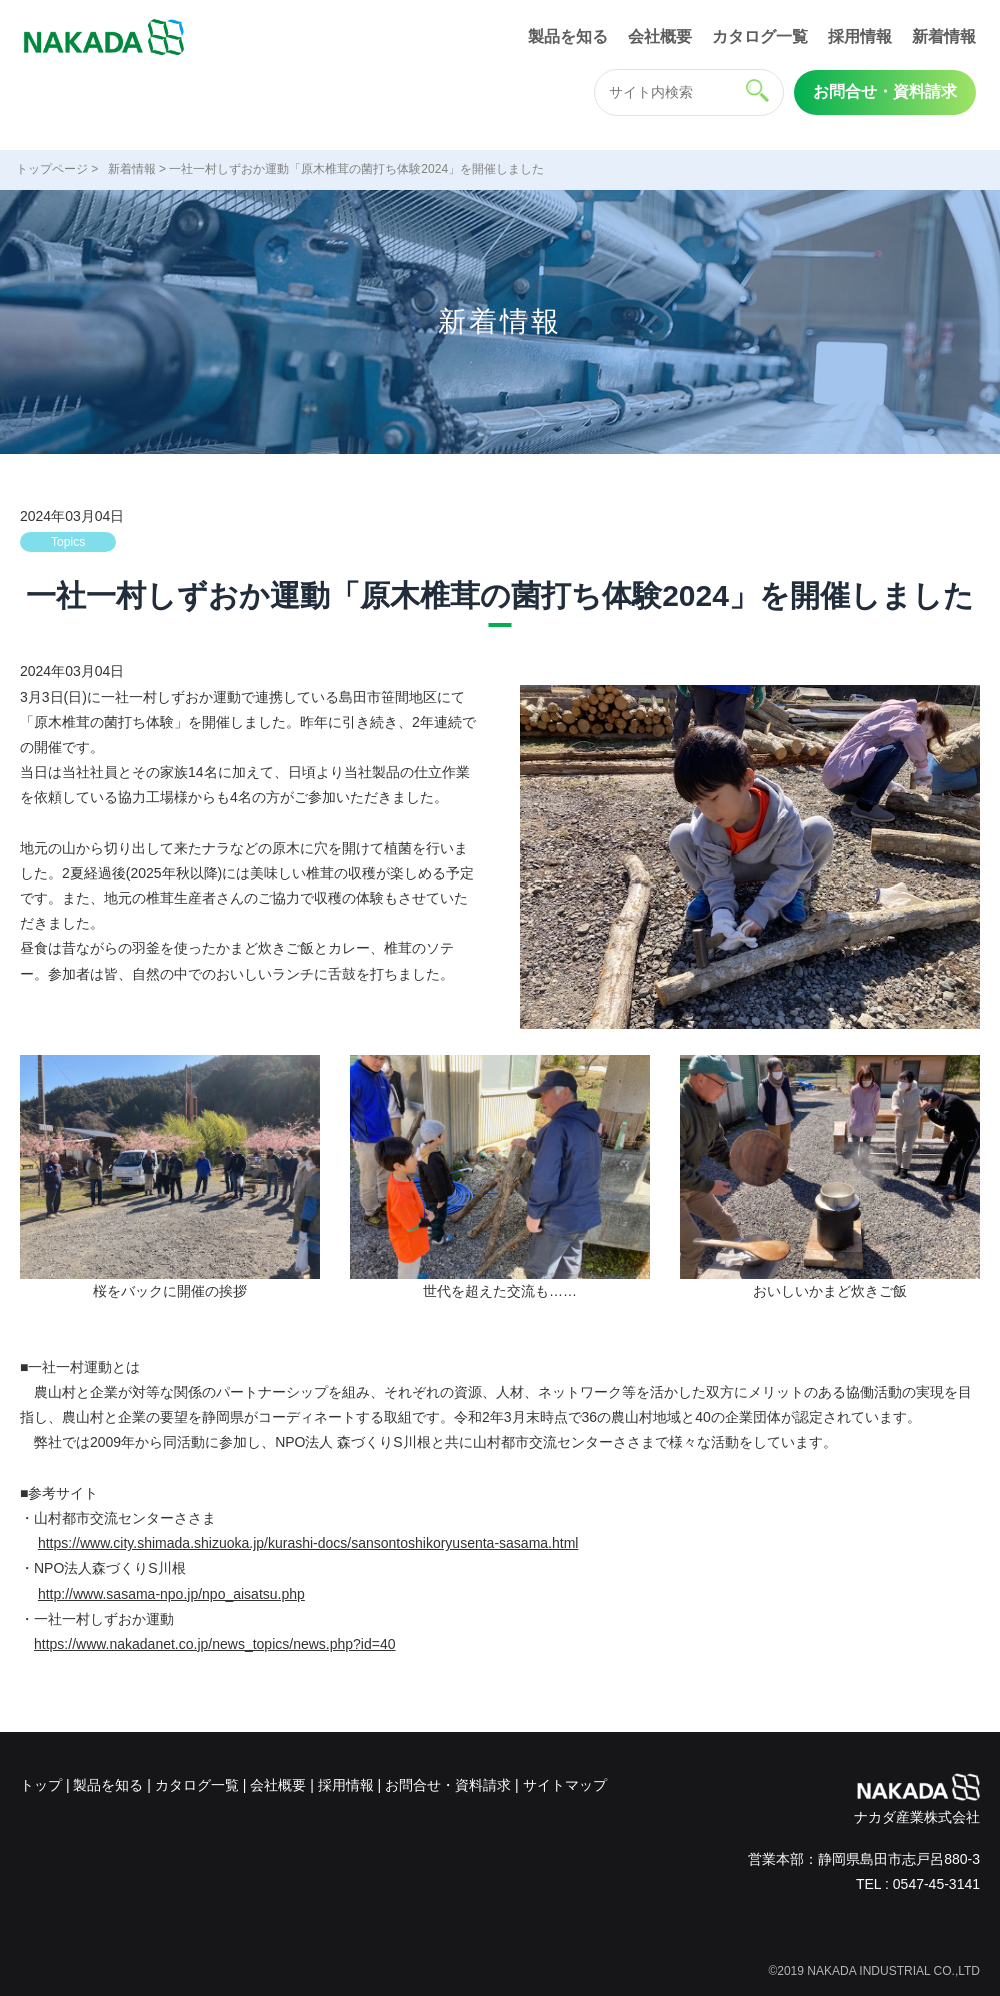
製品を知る (568, 36)
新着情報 (944, 36)
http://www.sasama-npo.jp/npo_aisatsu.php (171, 1594)
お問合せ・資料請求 (885, 91)
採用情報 (860, 36)
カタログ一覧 (760, 36)
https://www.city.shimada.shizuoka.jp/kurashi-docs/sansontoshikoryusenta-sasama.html (308, 1543)
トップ (41, 1785)
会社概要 (660, 36)
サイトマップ (565, 1785)
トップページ (52, 169)
